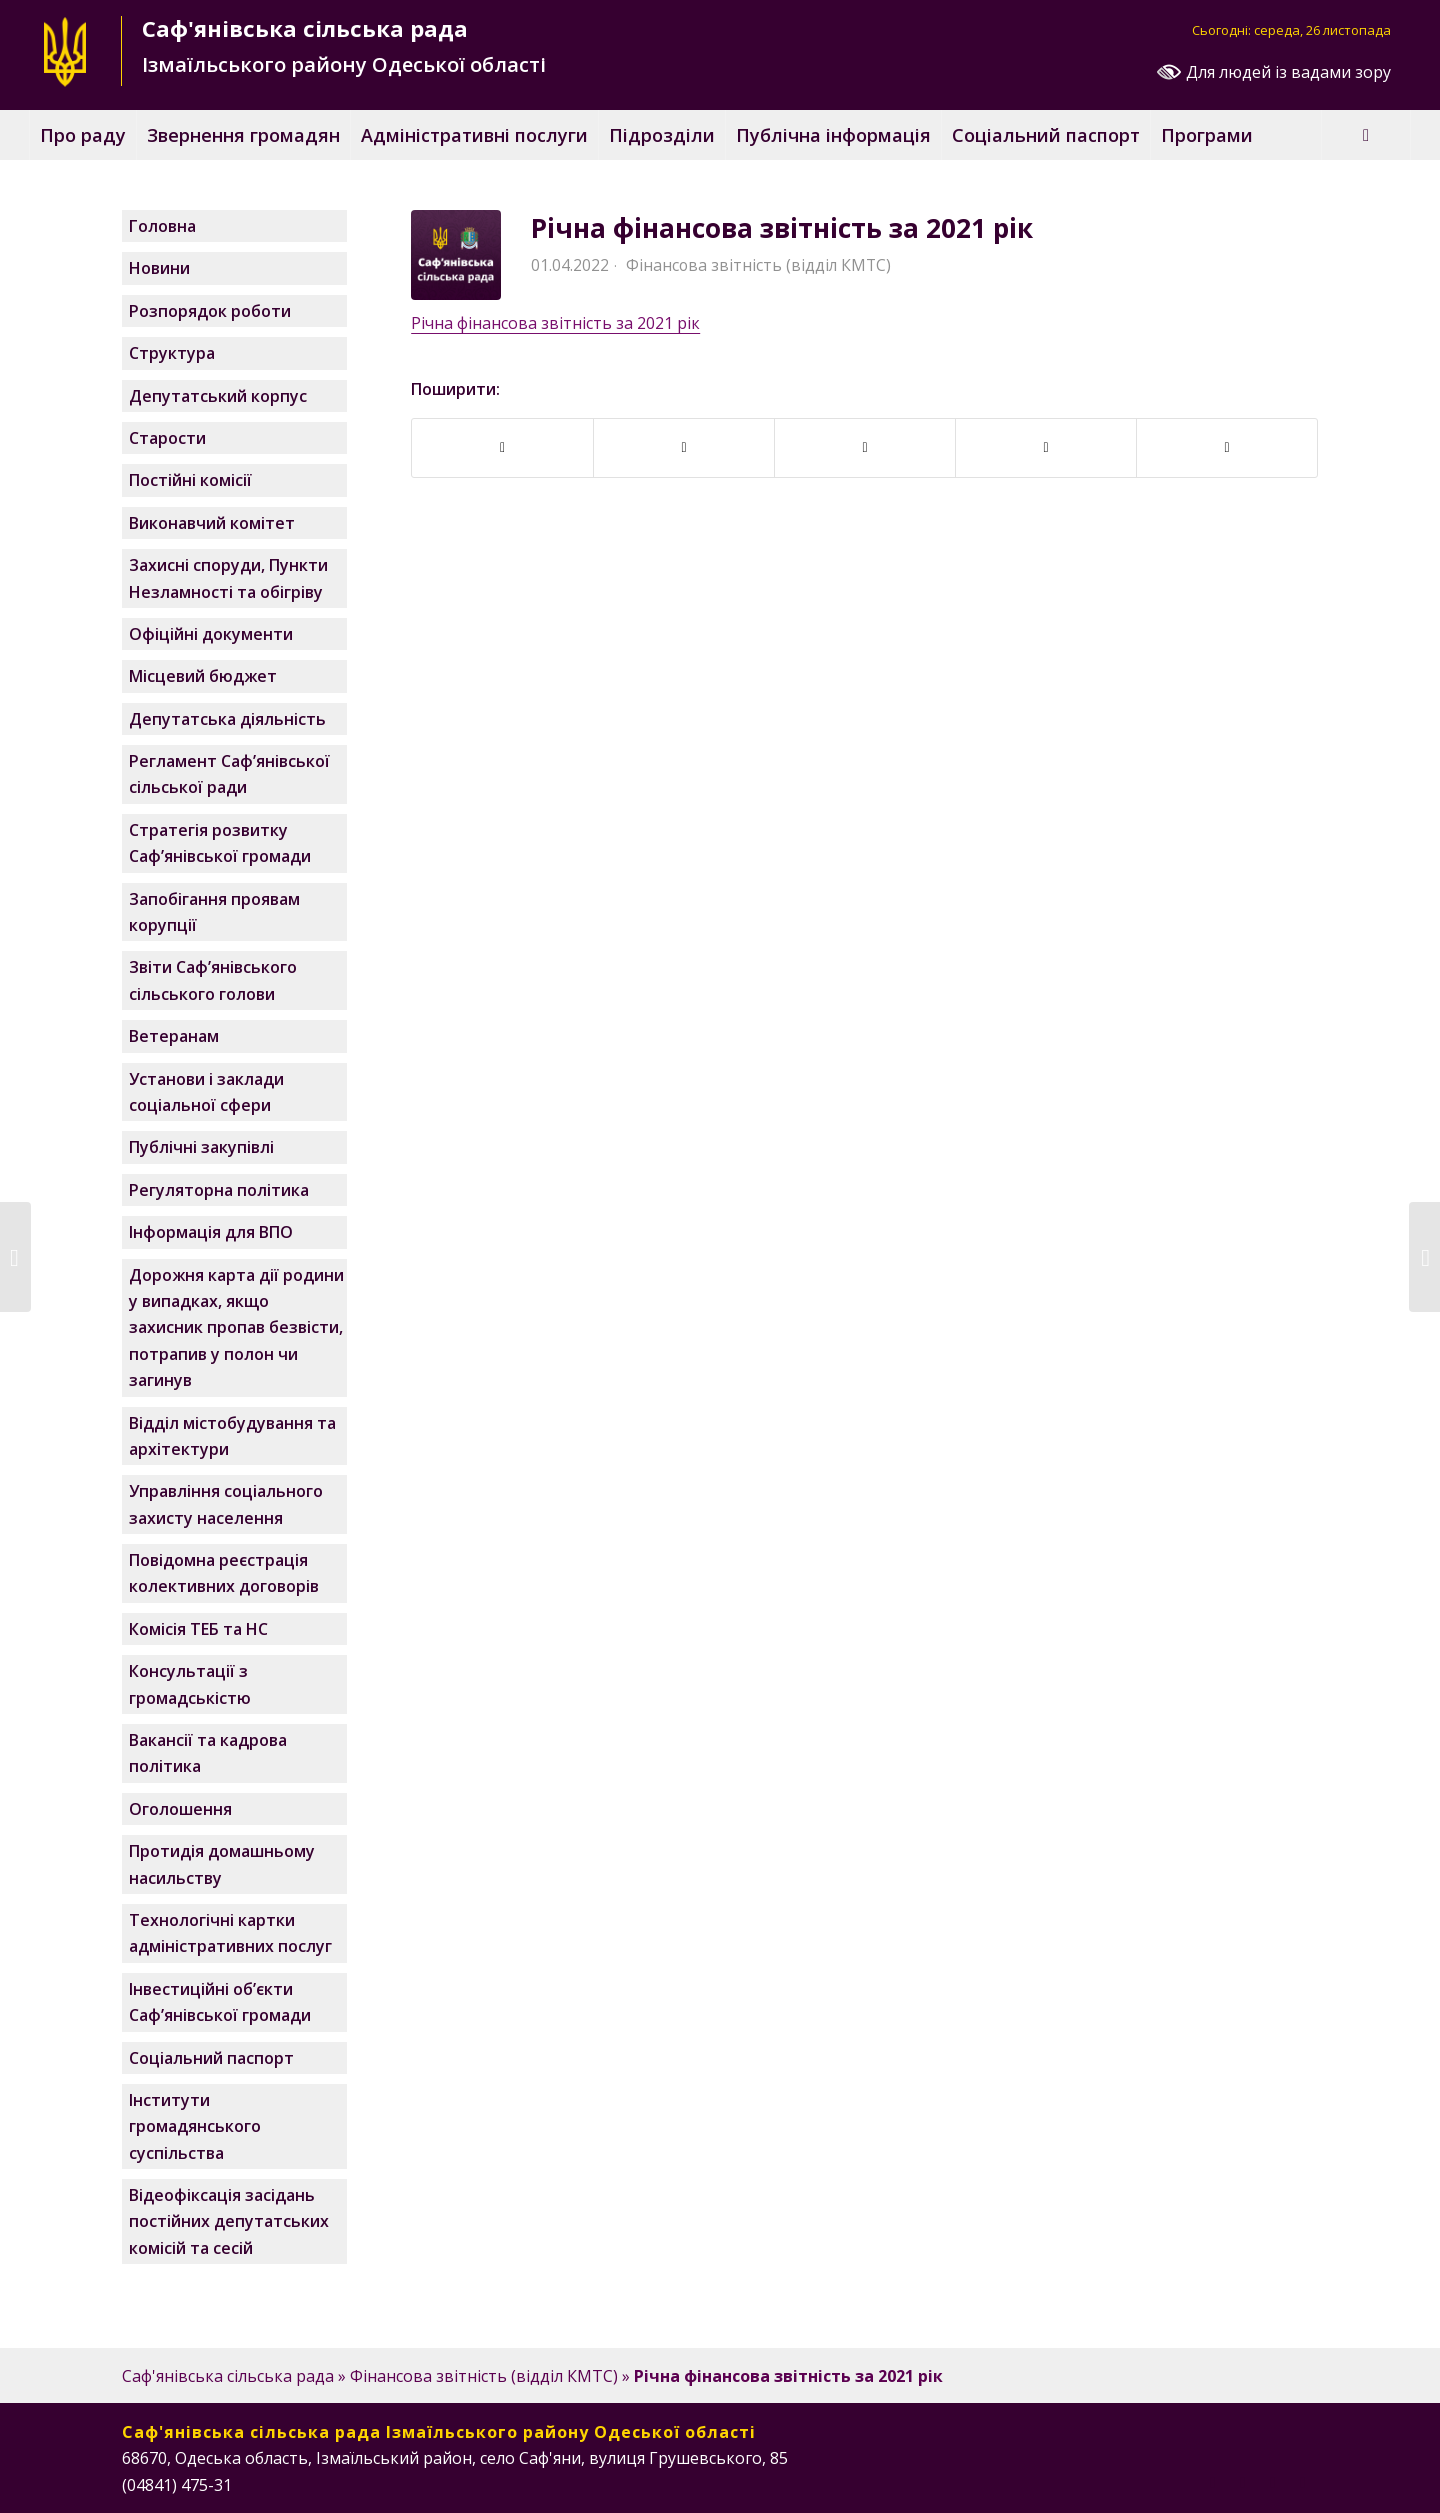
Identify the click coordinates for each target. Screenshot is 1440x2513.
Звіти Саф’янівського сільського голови (213, 980)
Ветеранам (174, 1036)
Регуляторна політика (219, 1190)
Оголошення (180, 1809)
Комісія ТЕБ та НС (198, 1629)
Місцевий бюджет (203, 676)
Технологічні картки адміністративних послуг (230, 1933)
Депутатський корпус (218, 396)
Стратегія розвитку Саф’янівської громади (220, 843)
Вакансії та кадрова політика (208, 1753)
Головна (162, 226)
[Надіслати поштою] (1227, 447)
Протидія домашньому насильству (222, 1864)
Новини (159, 268)
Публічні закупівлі (201, 1147)
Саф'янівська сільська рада (228, 2376)
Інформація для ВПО (211, 1232)
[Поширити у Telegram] (684, 447)
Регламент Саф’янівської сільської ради (229, 774)
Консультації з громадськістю (190, 1684)
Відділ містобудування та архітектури (232, 1436)
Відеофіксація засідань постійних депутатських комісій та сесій (229, 2221)
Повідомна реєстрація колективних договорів (224, 1573)
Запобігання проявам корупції (214, 912)
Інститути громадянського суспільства (195, 2126)
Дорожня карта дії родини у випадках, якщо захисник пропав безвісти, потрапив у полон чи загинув (236, 1328)
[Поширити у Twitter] (865, 447)
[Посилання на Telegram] (1303, 2482)
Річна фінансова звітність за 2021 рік (782, 228)
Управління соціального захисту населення (226, 1504)
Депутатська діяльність (227, 719)
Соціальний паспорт (211, 2058)
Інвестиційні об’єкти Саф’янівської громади (220, 2002)
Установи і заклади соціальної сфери (206, 1092)
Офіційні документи (211, 634)
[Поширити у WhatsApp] (1046, 447)
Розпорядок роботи (210, 311)
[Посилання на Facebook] (1213, 2482)
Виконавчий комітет (212, 523)
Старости (167, 438)
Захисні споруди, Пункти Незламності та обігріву (228, 578)
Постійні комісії (190, 480)
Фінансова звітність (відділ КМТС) (758, 265)
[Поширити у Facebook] (502, 447)
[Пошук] (1366, 135)
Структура (172, 353)
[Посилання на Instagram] (1243, 2482)
